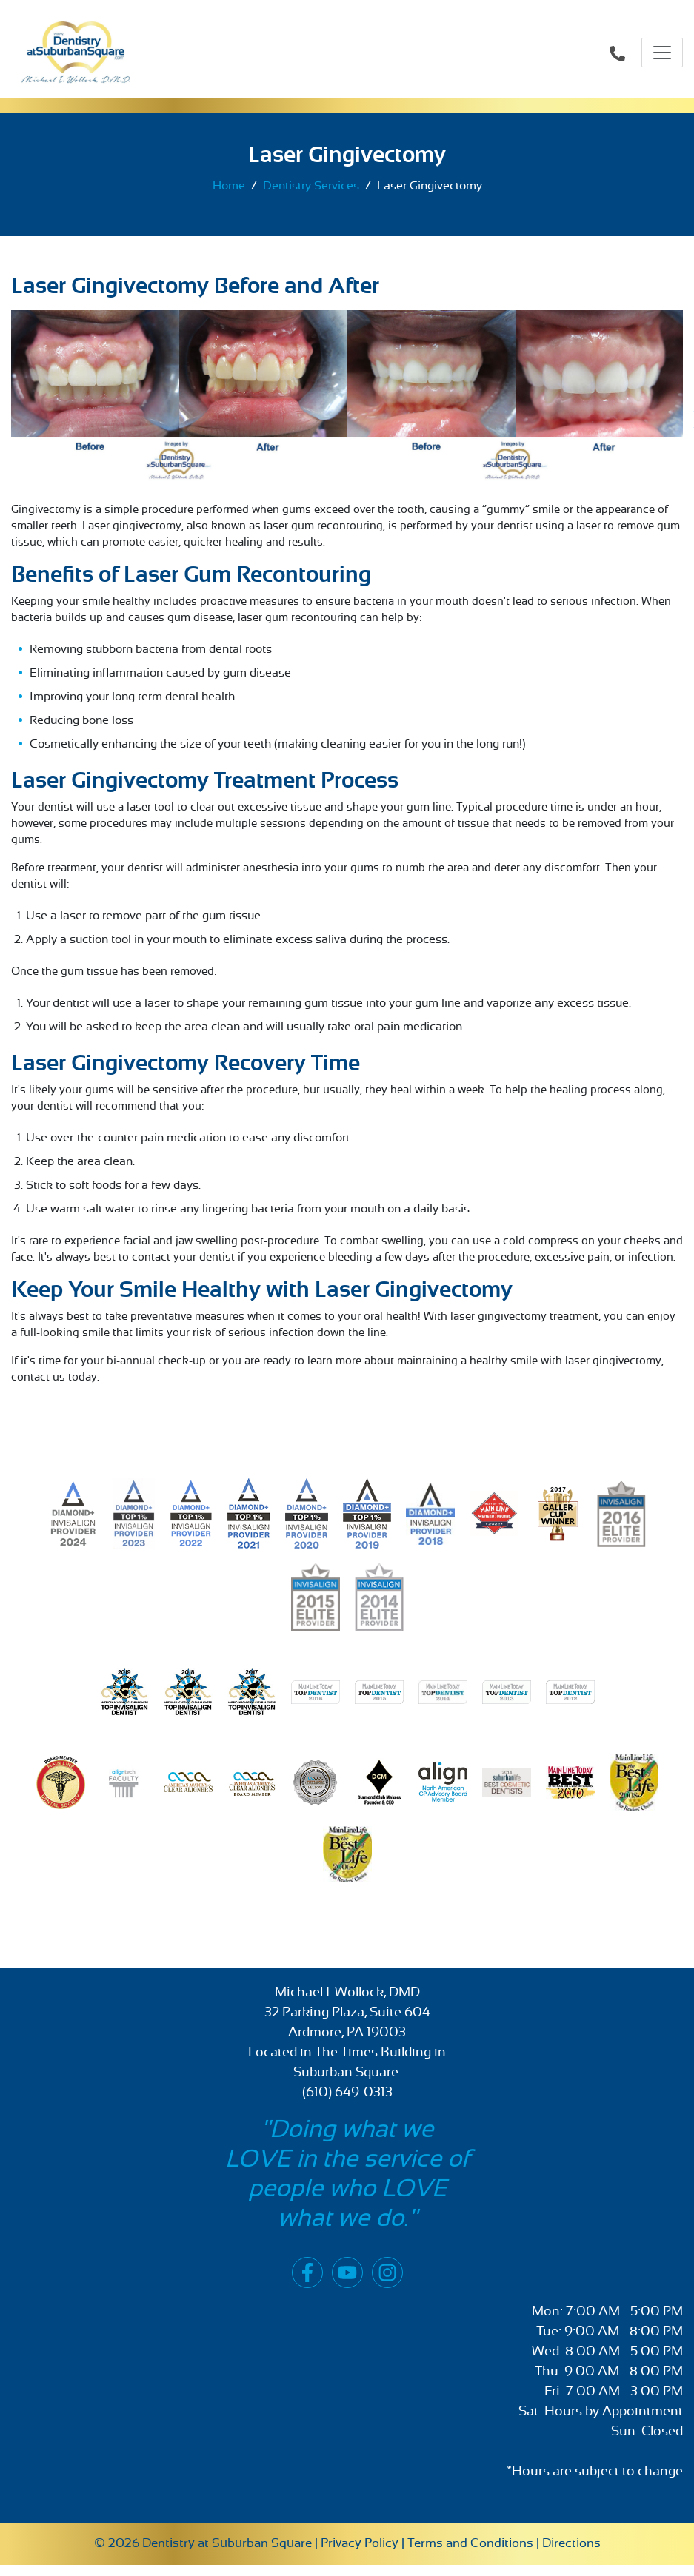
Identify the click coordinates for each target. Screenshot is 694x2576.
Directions (571, 2543)
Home (229, 185)
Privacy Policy (359, 2543)
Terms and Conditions (470, 2543)
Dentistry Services (311, 185)
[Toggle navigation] (662, 52)
